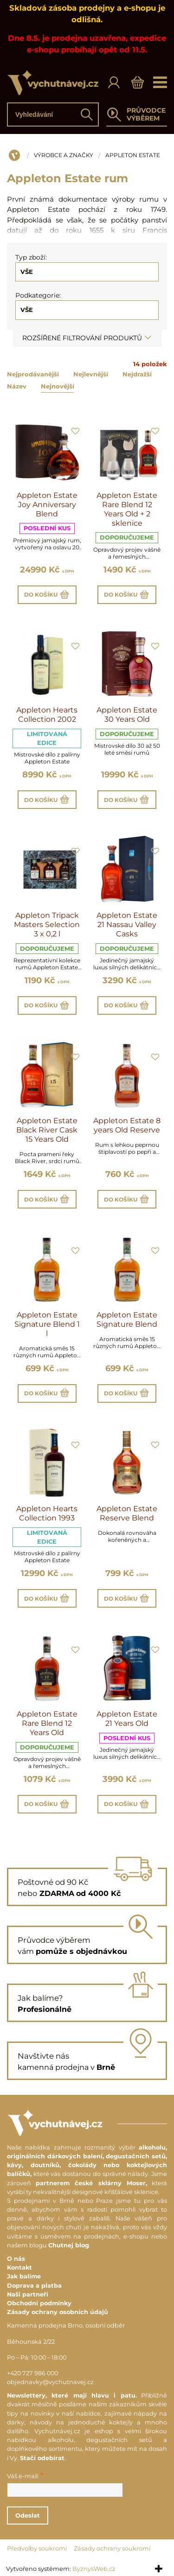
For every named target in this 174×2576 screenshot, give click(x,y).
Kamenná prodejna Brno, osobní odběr (66, 2325)
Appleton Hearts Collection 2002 (46, 715)
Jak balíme (24, 2276)
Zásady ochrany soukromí (112, 2548)
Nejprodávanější (33, 374)
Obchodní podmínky (39, 2303)
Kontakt (19, 2267)
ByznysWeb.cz (94, 2568)
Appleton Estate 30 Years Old (127, 715)
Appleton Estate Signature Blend (127, 1319)
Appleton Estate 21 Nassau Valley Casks (127, 924)
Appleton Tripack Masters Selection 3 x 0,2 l (47, 924)
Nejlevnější (90, 374)
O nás (16, 2258)
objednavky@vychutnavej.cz (50, 2382)
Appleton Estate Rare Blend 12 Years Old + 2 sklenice (127, 509)
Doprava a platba (34, 2285)
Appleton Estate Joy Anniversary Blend (47, 504)
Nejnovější (57, 386)
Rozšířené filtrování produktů (87, 338)
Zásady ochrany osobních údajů (57, 2312)
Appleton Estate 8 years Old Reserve (127, 1125)
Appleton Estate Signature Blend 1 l (47, 1324)
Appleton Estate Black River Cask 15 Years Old (46, 1130)
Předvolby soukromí (37, 2548)
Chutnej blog (68, 2245)
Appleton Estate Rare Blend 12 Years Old (47, 1723)
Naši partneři (27, 2294)
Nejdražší (137, 374)
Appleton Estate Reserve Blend (127, 1513)
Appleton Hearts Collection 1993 (46, 1513)
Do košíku (47, 594)
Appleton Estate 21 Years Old (127, 1719)
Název (16, 386)
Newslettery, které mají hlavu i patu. (72, 2395)
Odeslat (27, 2515)
